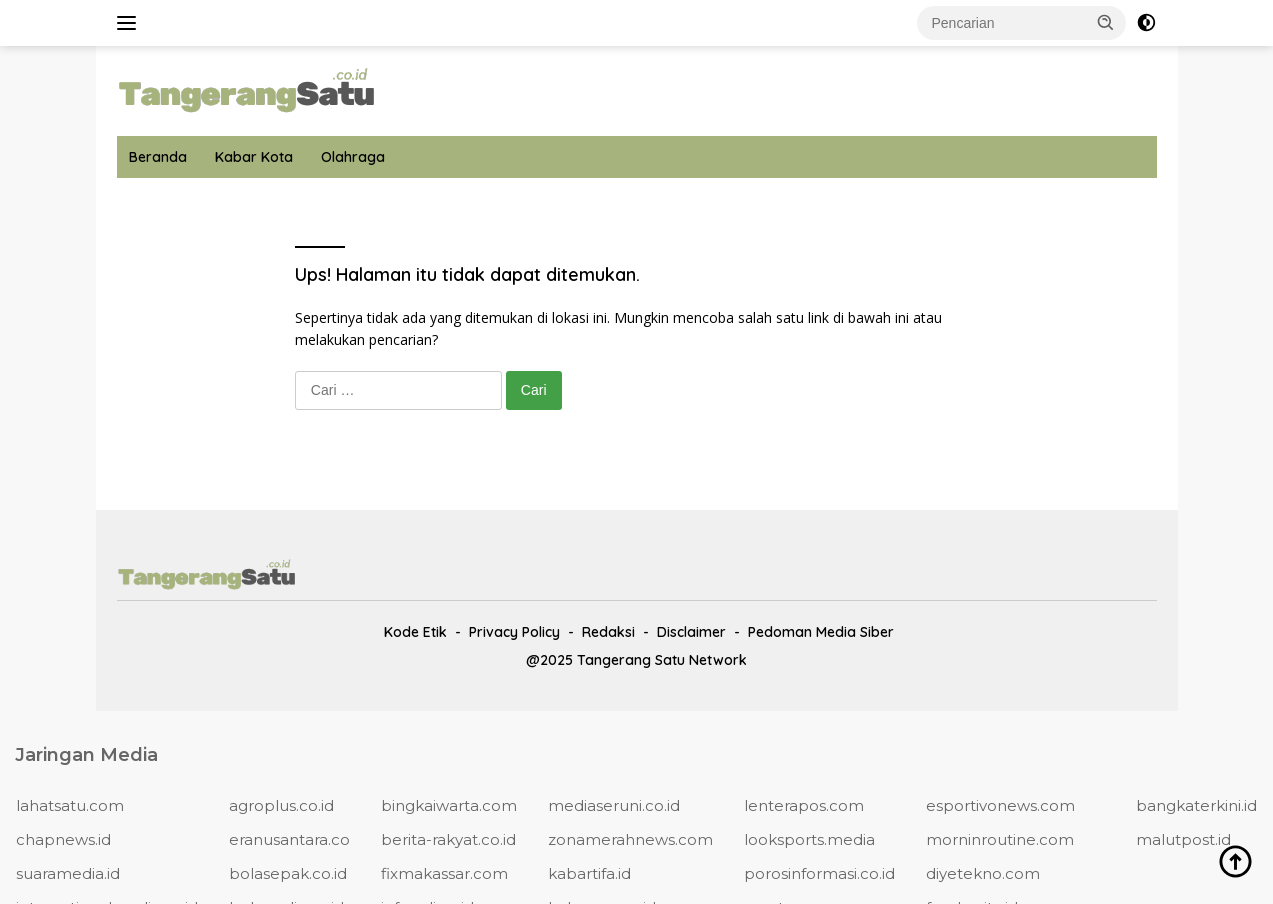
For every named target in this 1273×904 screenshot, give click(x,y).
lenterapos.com (804, 805)
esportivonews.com (1000, 805)
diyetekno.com (983, 873)
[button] (1106, 22)
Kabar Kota (254, 157)
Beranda (158, 157)
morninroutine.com (1000, 839)
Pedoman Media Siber (821, 632)
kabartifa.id (589, 873)
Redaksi (608, 632)
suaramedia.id (68, 873)
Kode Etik (415, 632)
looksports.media (809, 839)
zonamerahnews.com (630, 839)
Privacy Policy (514, 632)
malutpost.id (1183, 839)
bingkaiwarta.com (449, 805)
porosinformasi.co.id (819, 873)
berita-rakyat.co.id (448, 839)
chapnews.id (63, 839)
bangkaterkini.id (1196, 805)
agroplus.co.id (281, 805)
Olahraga (353, 157)
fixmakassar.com (444, 873)
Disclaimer (691, 632)
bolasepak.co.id (288, 873)
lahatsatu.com (70, 805)
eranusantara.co (289, 839)
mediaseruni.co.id (614, 805)
